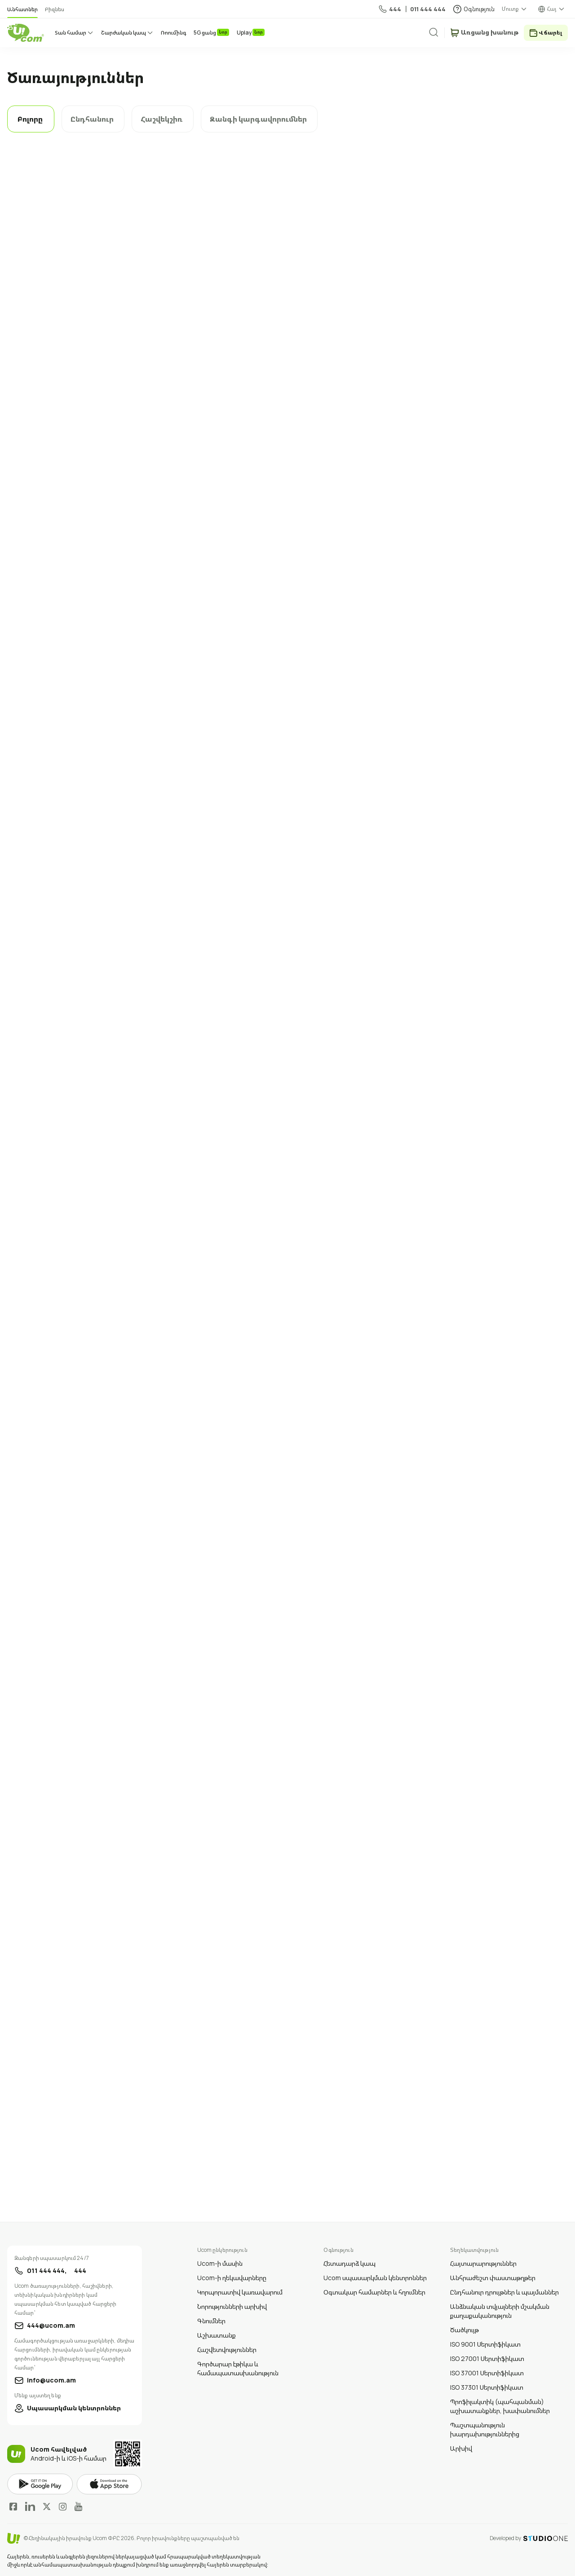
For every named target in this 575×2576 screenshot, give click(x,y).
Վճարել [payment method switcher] (550, 32)
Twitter (46, 2506)
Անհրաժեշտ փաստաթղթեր (492, 2277)
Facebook (13, 2506)
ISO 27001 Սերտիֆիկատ (487, 2358)
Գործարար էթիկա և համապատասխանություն (238, 2368)
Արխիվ (461, 2448)
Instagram (63, 2506)
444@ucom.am (51, 2325)
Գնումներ (211, 2321)
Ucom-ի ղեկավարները (231, 2277)
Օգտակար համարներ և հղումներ (374, 2292)
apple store (109, 2484)
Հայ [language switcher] (552, 9)
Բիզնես (54, 9)
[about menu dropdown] (515, 9)
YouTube (78, 2506)
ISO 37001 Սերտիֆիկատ (487, 2373)
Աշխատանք (216, 2335)
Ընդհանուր (92, 119)
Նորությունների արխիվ (232, 2306)
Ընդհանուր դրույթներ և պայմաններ (504, 2292)
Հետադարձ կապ (349, 2263)
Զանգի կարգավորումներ (258, 119)
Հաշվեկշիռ (162, 119)
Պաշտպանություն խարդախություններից (484, 2429)
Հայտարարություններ (483, 2263)
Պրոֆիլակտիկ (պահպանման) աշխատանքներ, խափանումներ (500, 2406)
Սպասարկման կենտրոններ (74, 2408)
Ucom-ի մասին (220, 2263)
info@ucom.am (51, 2380)
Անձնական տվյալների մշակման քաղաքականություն (499, 2311)
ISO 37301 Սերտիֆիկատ (486, 2387)
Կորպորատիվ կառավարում (240, 2292)
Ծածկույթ (464, 2329)
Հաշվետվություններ (227, 2349)
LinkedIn (30, 2506)
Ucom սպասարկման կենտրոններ (375, 2277)
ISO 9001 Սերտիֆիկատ (485, 2344)
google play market (40, 2484)
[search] (440, 32)
